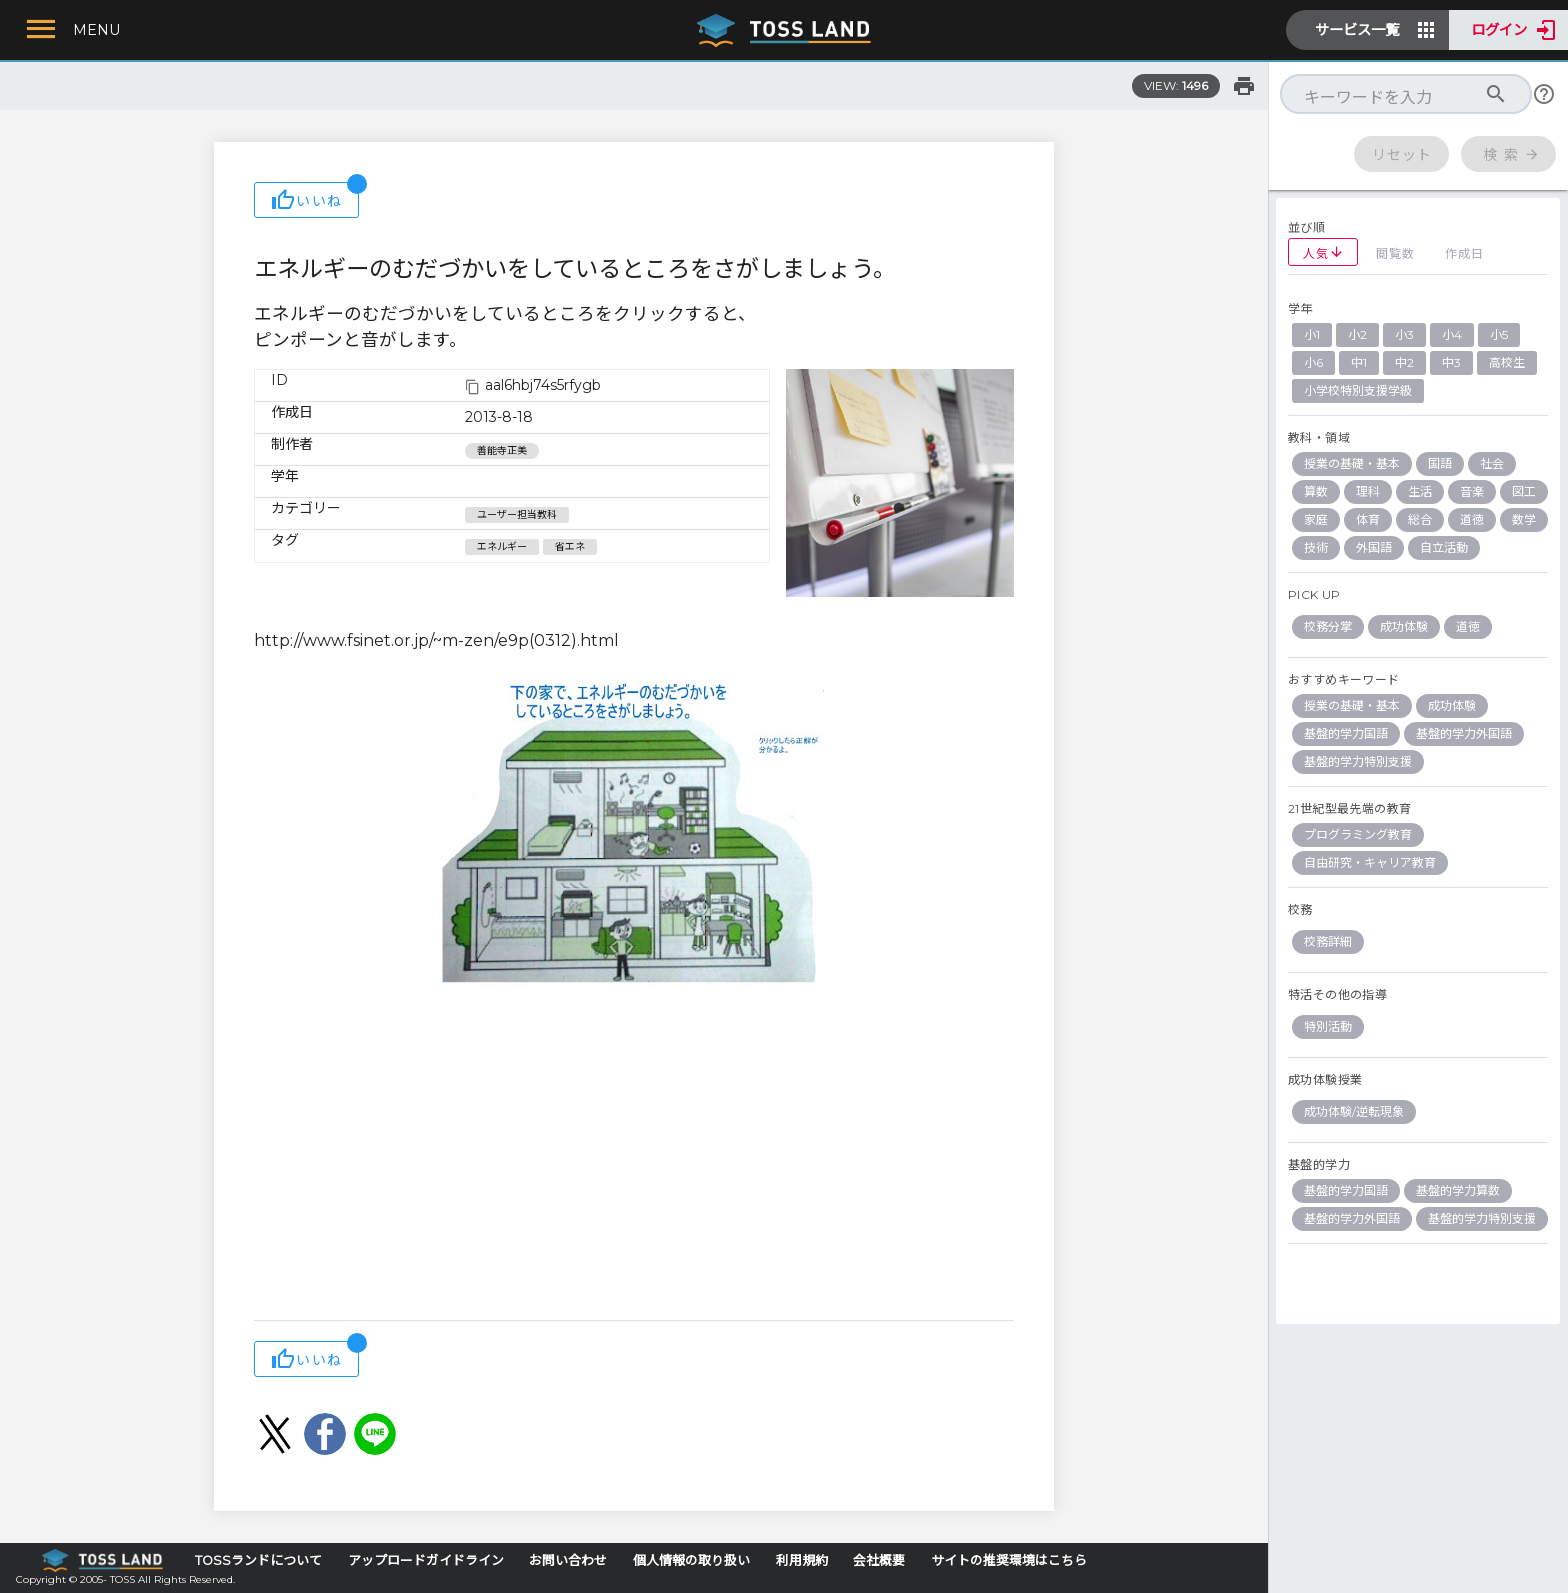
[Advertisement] (634, 1160)
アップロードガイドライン (426, 1560)
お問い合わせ (568, 1560)
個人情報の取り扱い (691, 1560)
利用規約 (802, 1560)
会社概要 (879, 1560)
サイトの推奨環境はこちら (1009, 1560)
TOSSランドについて (258, 1560)
